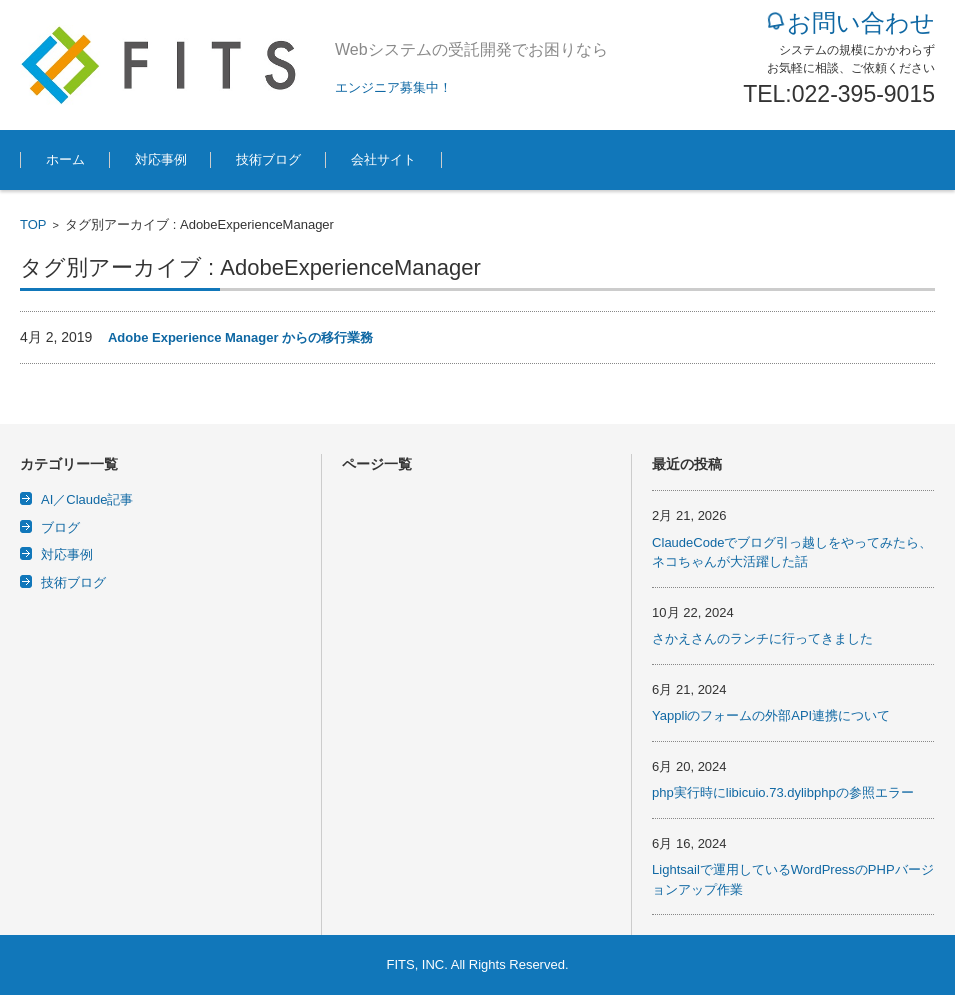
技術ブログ (268, 159)
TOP (33, 224)
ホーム (65, 159)
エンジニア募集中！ (393, 87)
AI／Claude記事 (87, 499)
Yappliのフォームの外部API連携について (771, 715)
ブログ (60, 527)
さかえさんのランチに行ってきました (762, 638)
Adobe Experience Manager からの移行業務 (240, 337)
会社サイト (383, 159)
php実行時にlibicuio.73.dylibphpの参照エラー (783, 792)
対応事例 (161, 159)
